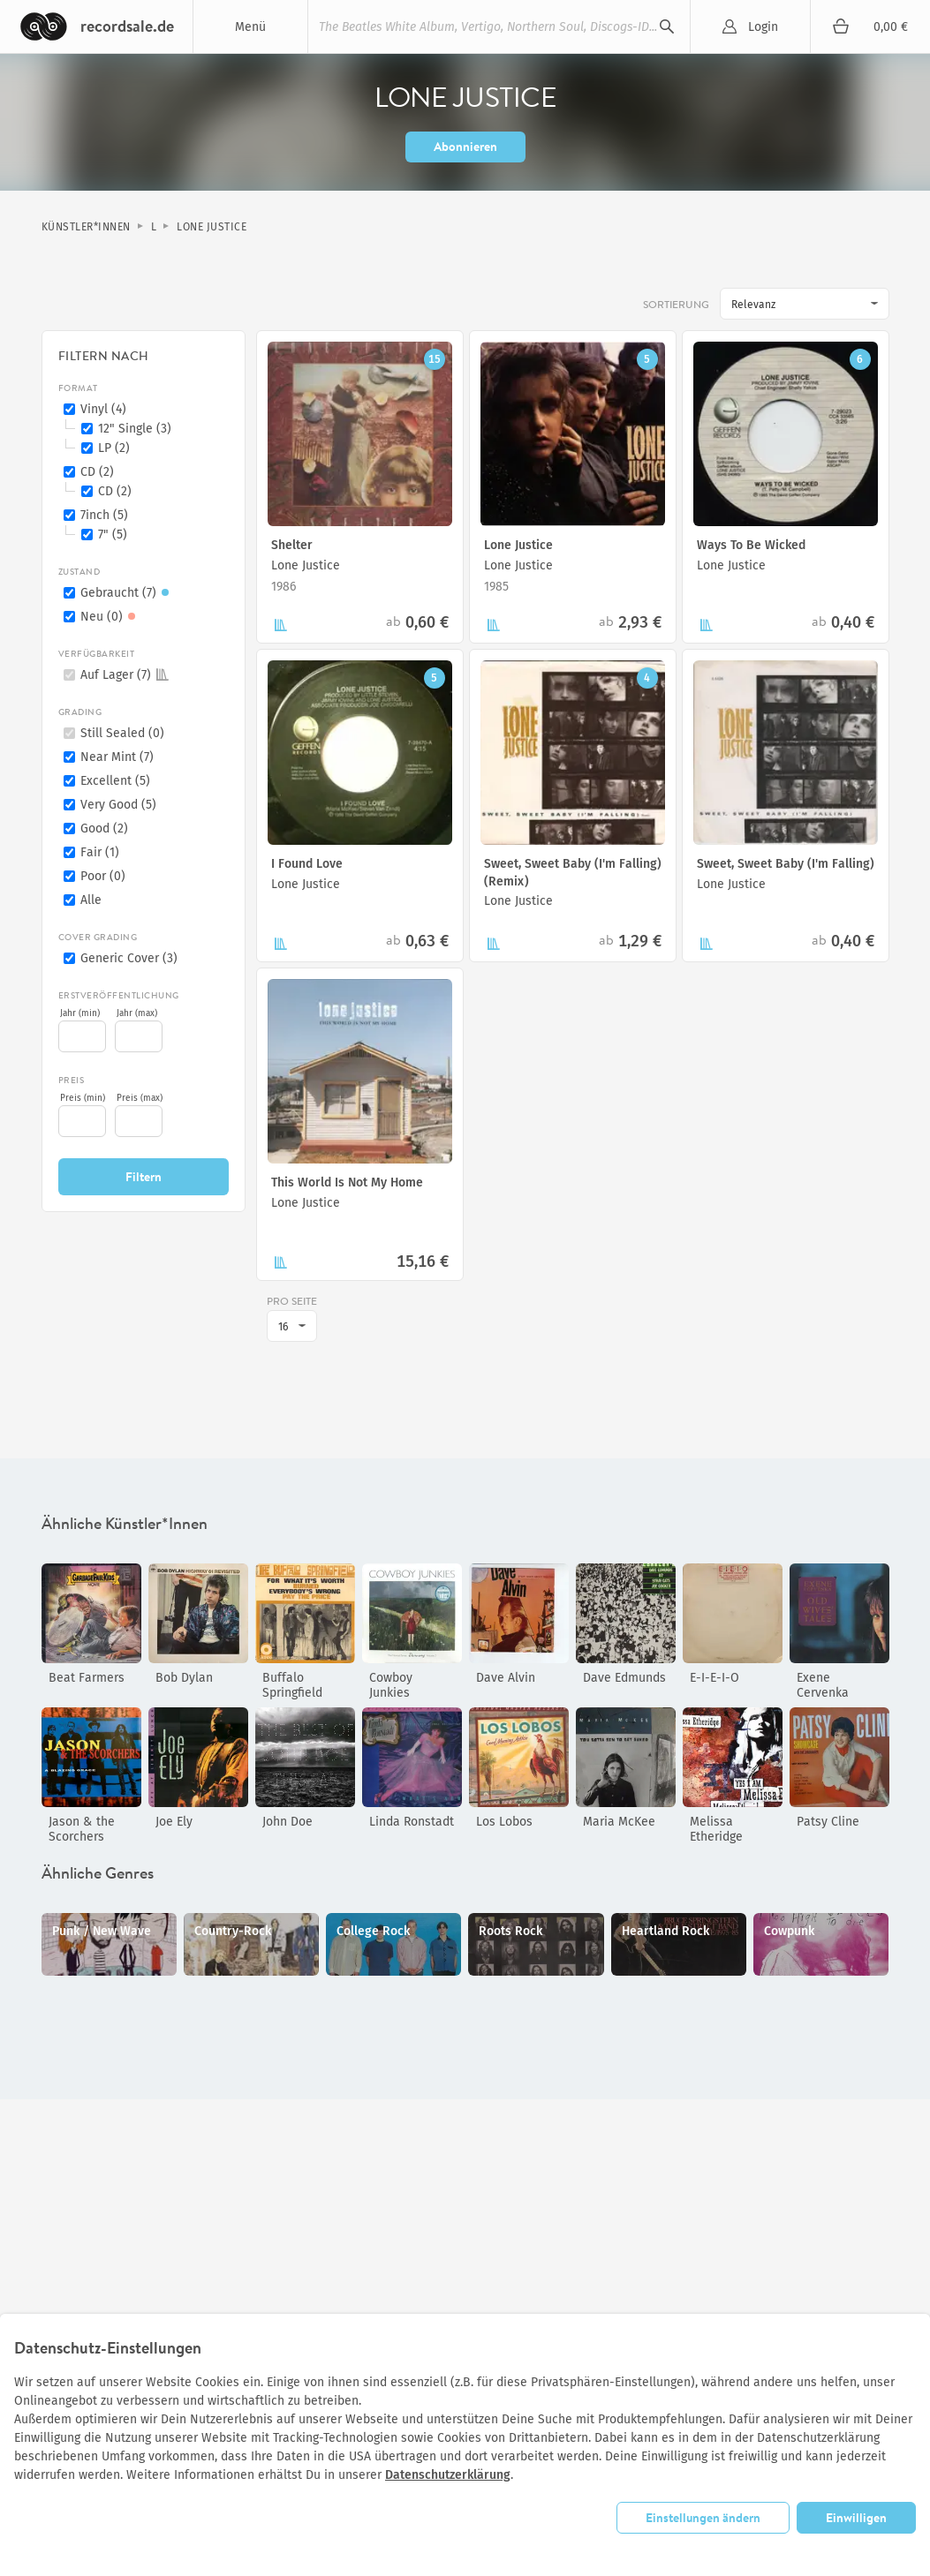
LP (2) (114, 448)
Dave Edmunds (624, 1677)
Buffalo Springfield (292, 1685)
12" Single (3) (134, 428)
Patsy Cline (828, 1821)
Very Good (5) (118, 804)
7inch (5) (104, 515)
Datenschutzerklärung (447, 2474)
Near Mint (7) (117, 757)
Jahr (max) (137, 1013)
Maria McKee (619, 1821)
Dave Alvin (505, 1677)
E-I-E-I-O (714, 1677)
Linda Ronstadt (411, 1821)
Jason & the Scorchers (82, 1829)
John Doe (287, 1821)
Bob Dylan (184, 1677)
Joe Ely (174, 1821)
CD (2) (97, 471)
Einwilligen (856, 2517)
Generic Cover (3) (129, 958)
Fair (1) (99, 852)
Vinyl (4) (103, 409)
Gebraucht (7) (127, 592)
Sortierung (676, 305)
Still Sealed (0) (122, 733)
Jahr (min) (80, 1013)
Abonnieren (465, 146)
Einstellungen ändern (703, 2517)
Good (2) (104, 828)
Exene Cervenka (823, 1685)
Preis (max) (140, 1098)
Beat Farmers (87, 1677)
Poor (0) (102, 876)
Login (763, 26)
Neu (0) (110, 616)
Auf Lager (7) (124, 674)
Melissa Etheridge (716, 1829)
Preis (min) (82, 1098)
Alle (91, 900)
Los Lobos (504, 1821)
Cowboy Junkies (390, 1685)
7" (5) (112, 534)
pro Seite (292, 1301)
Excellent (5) (115, 780)
